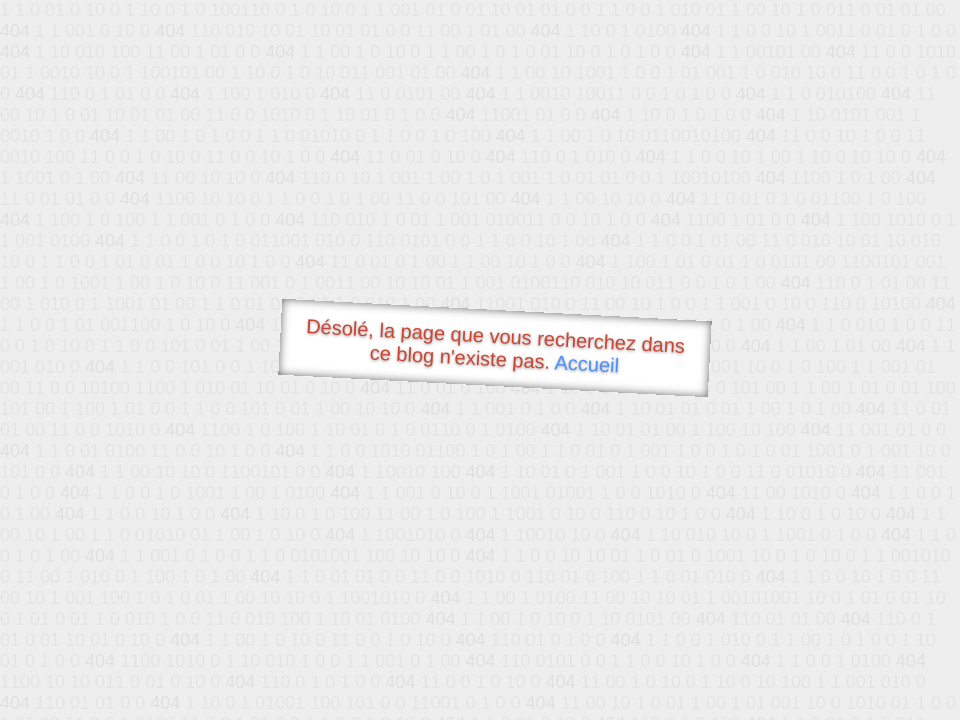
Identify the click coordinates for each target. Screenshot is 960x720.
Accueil (587, 363)
